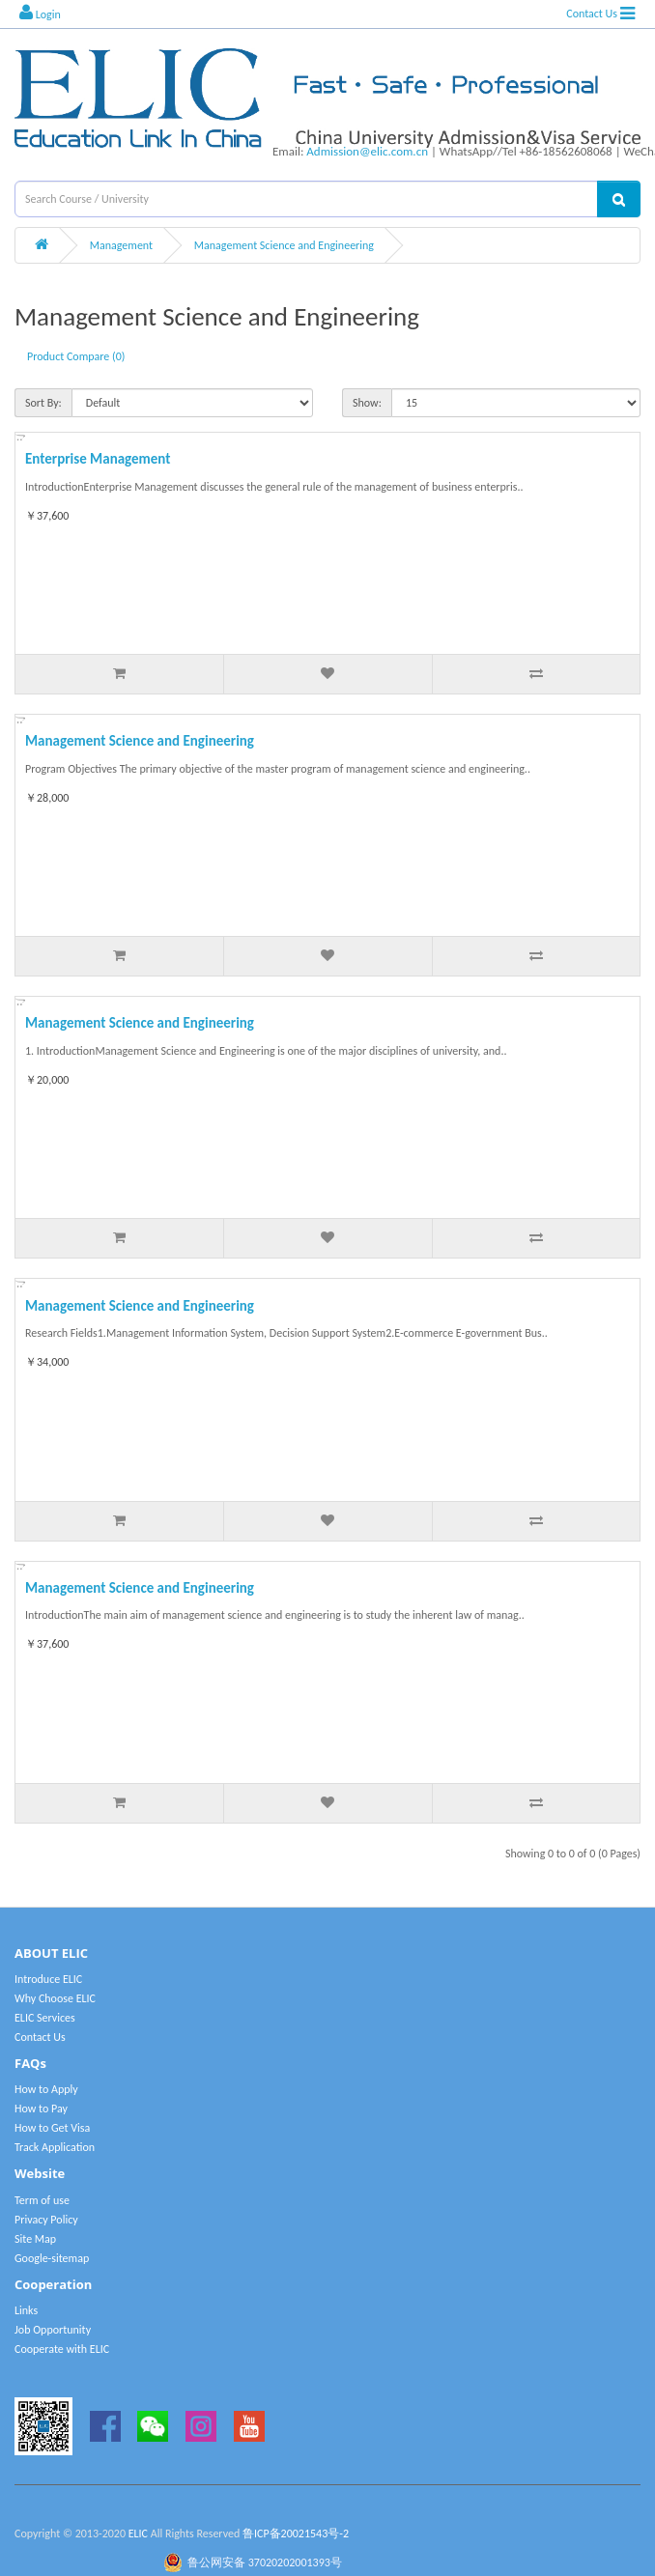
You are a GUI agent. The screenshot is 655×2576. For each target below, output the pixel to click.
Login (40, 12)
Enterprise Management (97, 458)
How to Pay (41, 2108)
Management (121, 245)
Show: (367, 403)
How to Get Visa (52, 2128)
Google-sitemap (51, 2258)
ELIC (138, 2533)
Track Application (54, 2147)
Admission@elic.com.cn (367, 151)
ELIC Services (44, 2017)
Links (26, 2310)
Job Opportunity (52, 2329)
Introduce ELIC (48, 1979)
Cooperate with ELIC (61, 2349)
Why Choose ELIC (55, 1998)
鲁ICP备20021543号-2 (295, 2533)
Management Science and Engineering (284, 245)
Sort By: (43, 403)
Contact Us (591, 13)
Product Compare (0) (76, 356)
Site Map (35, 2239)
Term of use (42, 2200)
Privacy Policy (46, 2219)
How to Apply (46, 2089)
